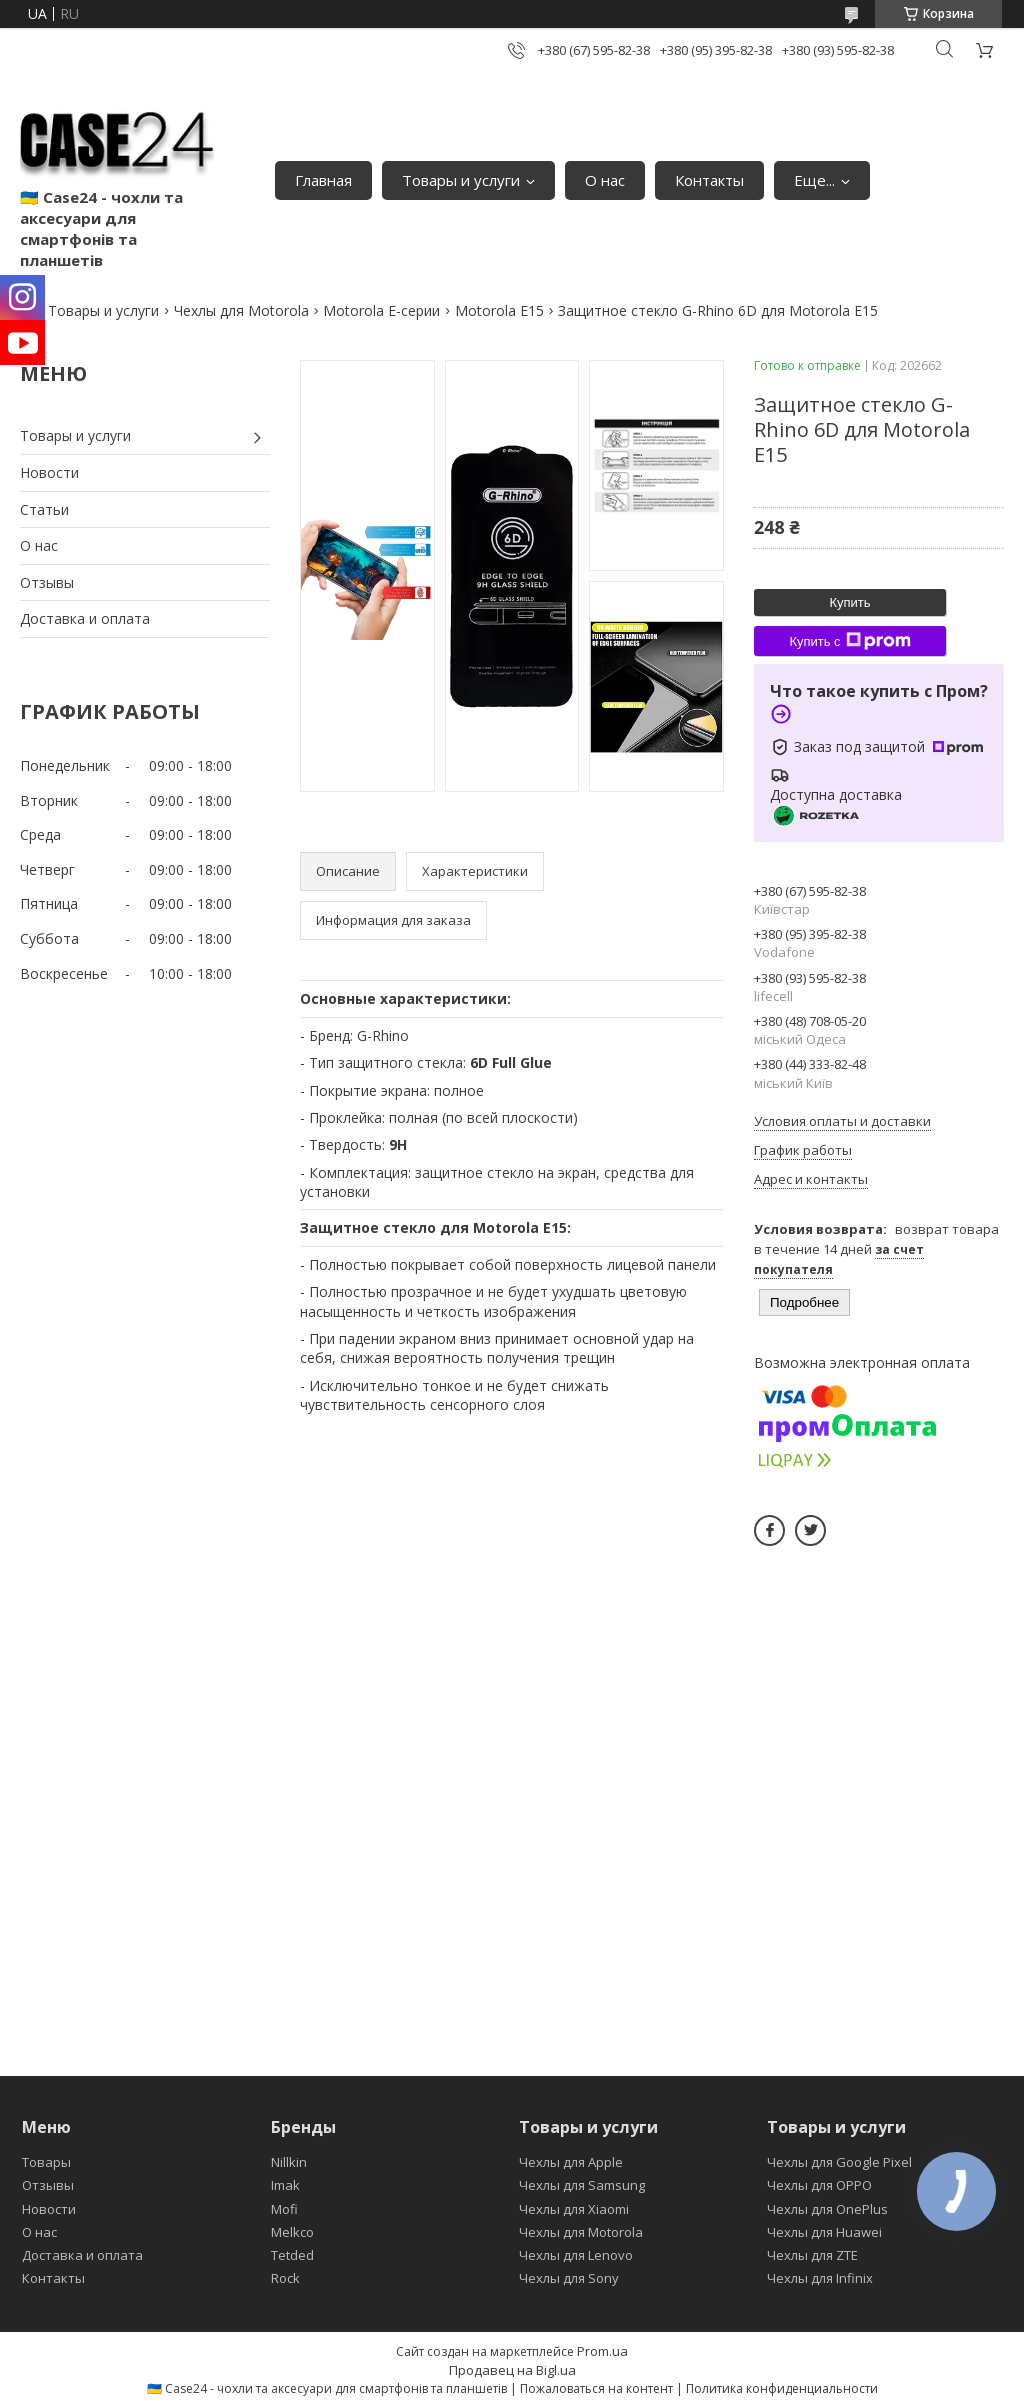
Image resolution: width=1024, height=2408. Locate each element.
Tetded (292, 2255)
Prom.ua (602, 2351)
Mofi (284, 2209)
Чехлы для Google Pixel (839, 2162)
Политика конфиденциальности (782, 2388)
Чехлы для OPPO (819, 2185)
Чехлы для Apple (571, 2162)
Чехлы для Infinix (820, 2278)
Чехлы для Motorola (241, 310)
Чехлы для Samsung (582, 2185)
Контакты (709, 180)
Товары (46, 2162)
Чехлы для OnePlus (827, 2209)
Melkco (292, 2232)
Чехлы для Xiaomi (574, 2209)
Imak (285, 2185)
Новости (49, 472)
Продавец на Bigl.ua (512, 2370)
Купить (849, 602)
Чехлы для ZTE (812, 2255)
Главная (323, 180)
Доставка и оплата (85, 618)
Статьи (44, 509)
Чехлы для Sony (569, 2278)
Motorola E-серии (381, 310)
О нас (605, 180)
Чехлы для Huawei (824, 2232)
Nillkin (289, 2162)
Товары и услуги (461, 180)
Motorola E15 (499, 310)
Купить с (849, 641)
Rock (285, 2278)
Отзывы (47, 582)
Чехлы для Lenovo (576, 2255)
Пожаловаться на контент (596, 2388)
